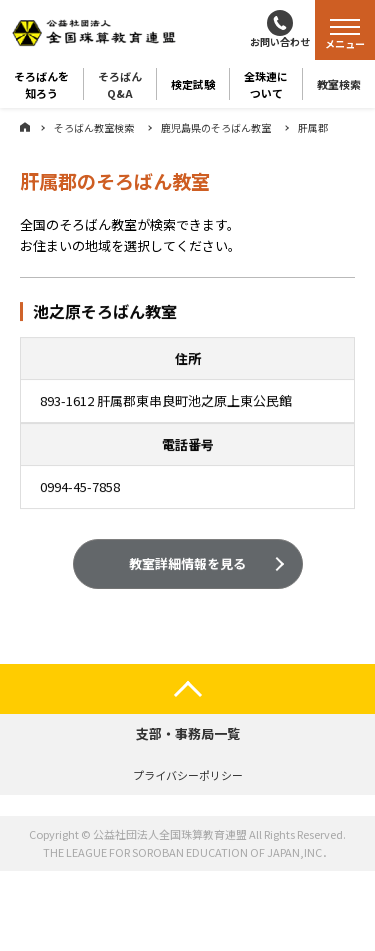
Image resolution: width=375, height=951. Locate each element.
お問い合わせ (280, 41)
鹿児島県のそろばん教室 (216, 127)
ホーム (25, 127)
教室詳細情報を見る (187, 565)
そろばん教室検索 (94, 127)
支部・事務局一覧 (188, 733)
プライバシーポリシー (188, 775)
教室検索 (339, 84)
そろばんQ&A (120, 84)
